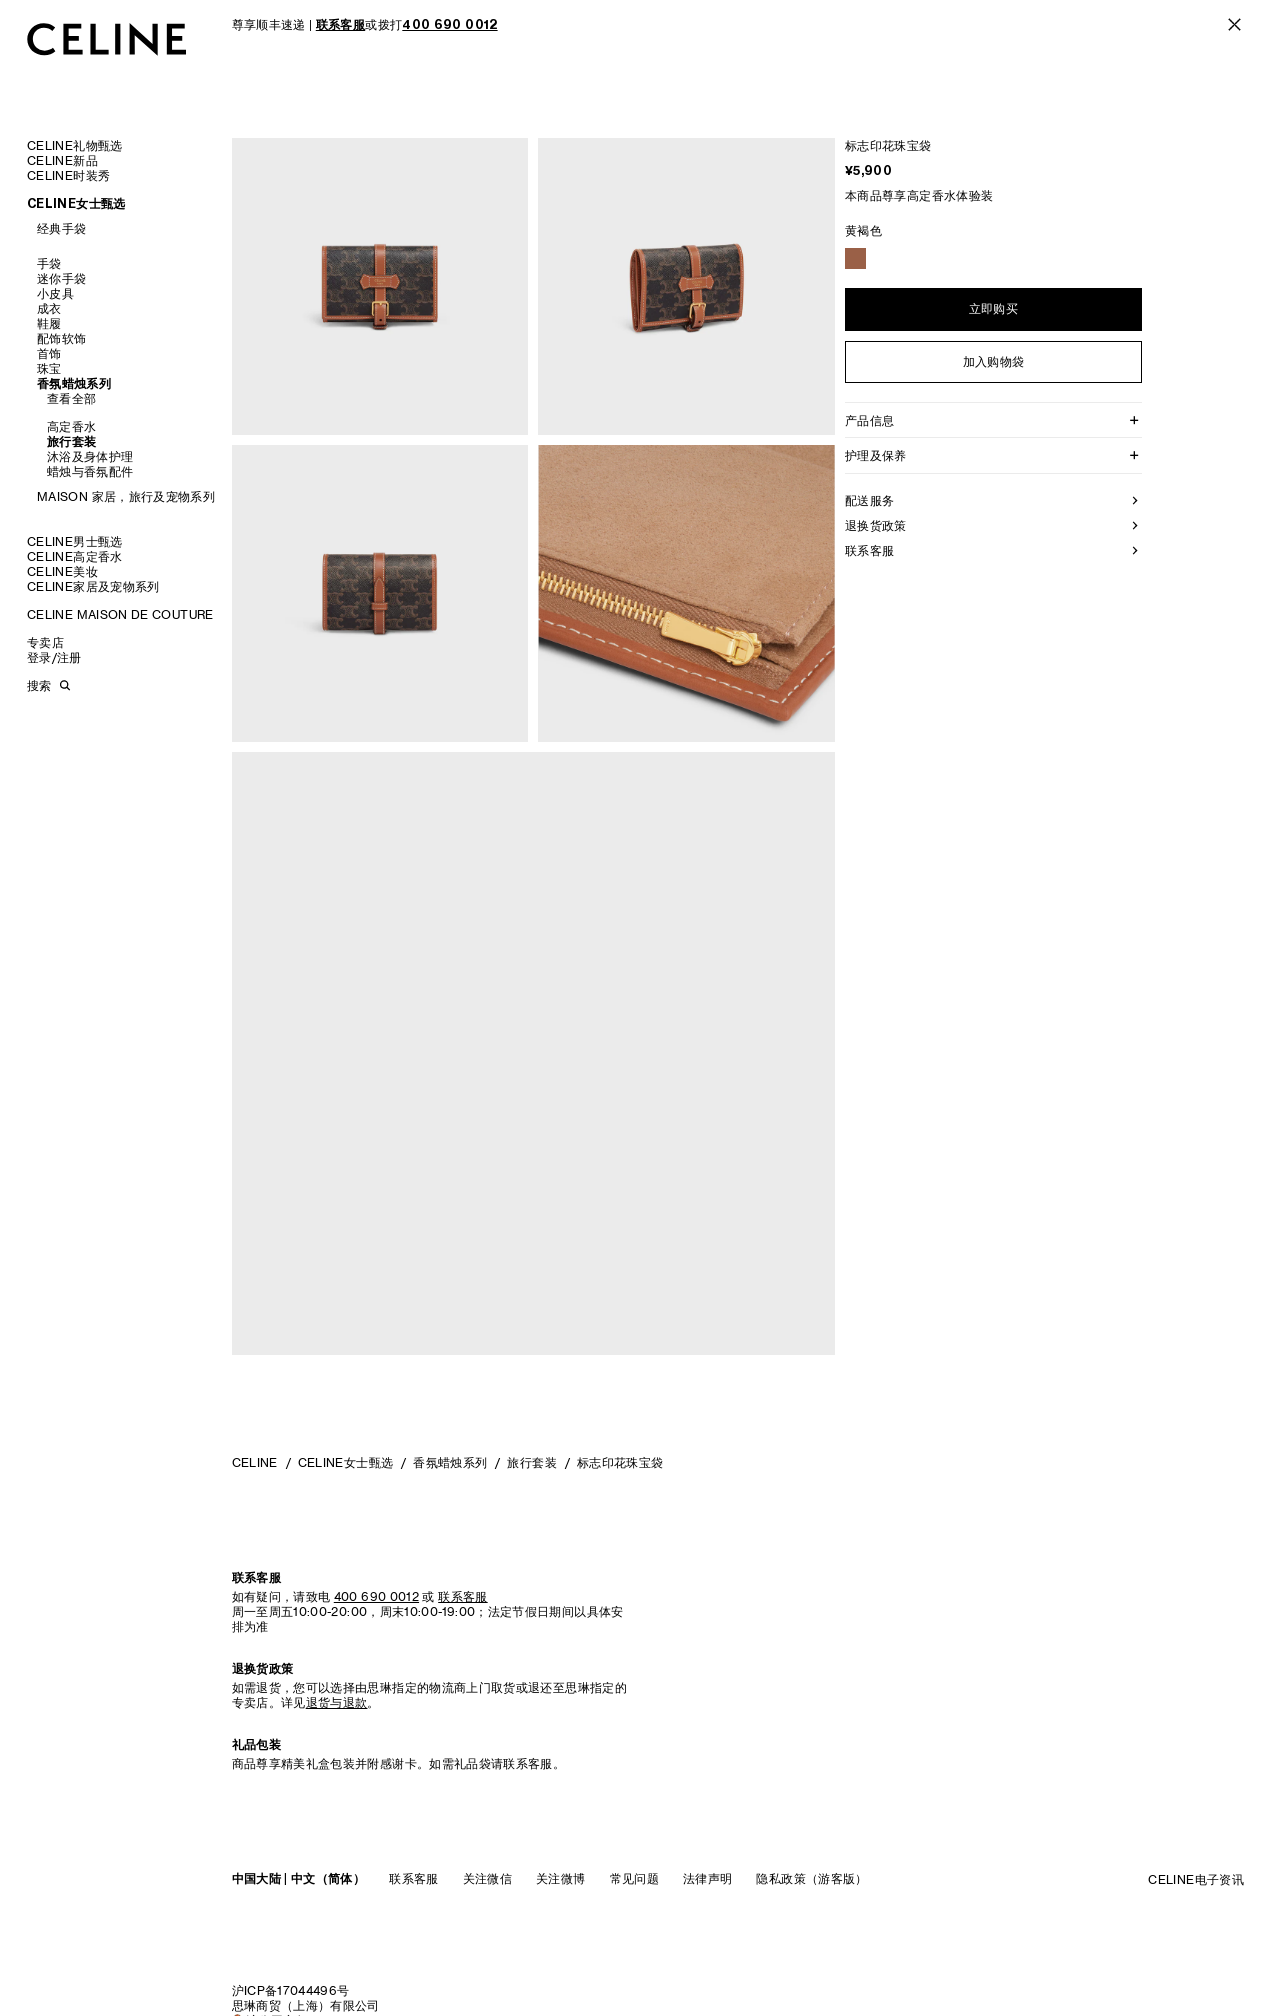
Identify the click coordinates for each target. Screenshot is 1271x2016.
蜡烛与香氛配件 (90, 471)
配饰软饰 (61, 338)
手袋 (49, 263)
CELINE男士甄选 (75, 541)
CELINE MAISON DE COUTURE (120, 614)
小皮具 (55, 293)
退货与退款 (337, 1702)
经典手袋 (61, 228)
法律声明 (707, 1878)
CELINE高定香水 (75, 556)
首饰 (49, 353)
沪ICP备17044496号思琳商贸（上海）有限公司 (306, 1998)
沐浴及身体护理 (90, 456)
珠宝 (49, 368)
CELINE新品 (62, 160)
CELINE (255, 1462)
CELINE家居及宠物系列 (93, 586)
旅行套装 (71, 441)
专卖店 (45, 642)
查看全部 (71, 398)
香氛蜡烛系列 (74, 383)
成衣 (49, 308)
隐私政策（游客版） (811, 1878)
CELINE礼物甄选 (75, 145)
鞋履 (49, 323)
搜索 (39, 685)
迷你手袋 (61, 278)
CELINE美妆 (62, 571)
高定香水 (71, 426)
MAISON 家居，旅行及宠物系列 (126, 496)
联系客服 (413, 1878)
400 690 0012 (376, 1596)
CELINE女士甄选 (76, 203)
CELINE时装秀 (68, 175)
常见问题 (634, 1878)
